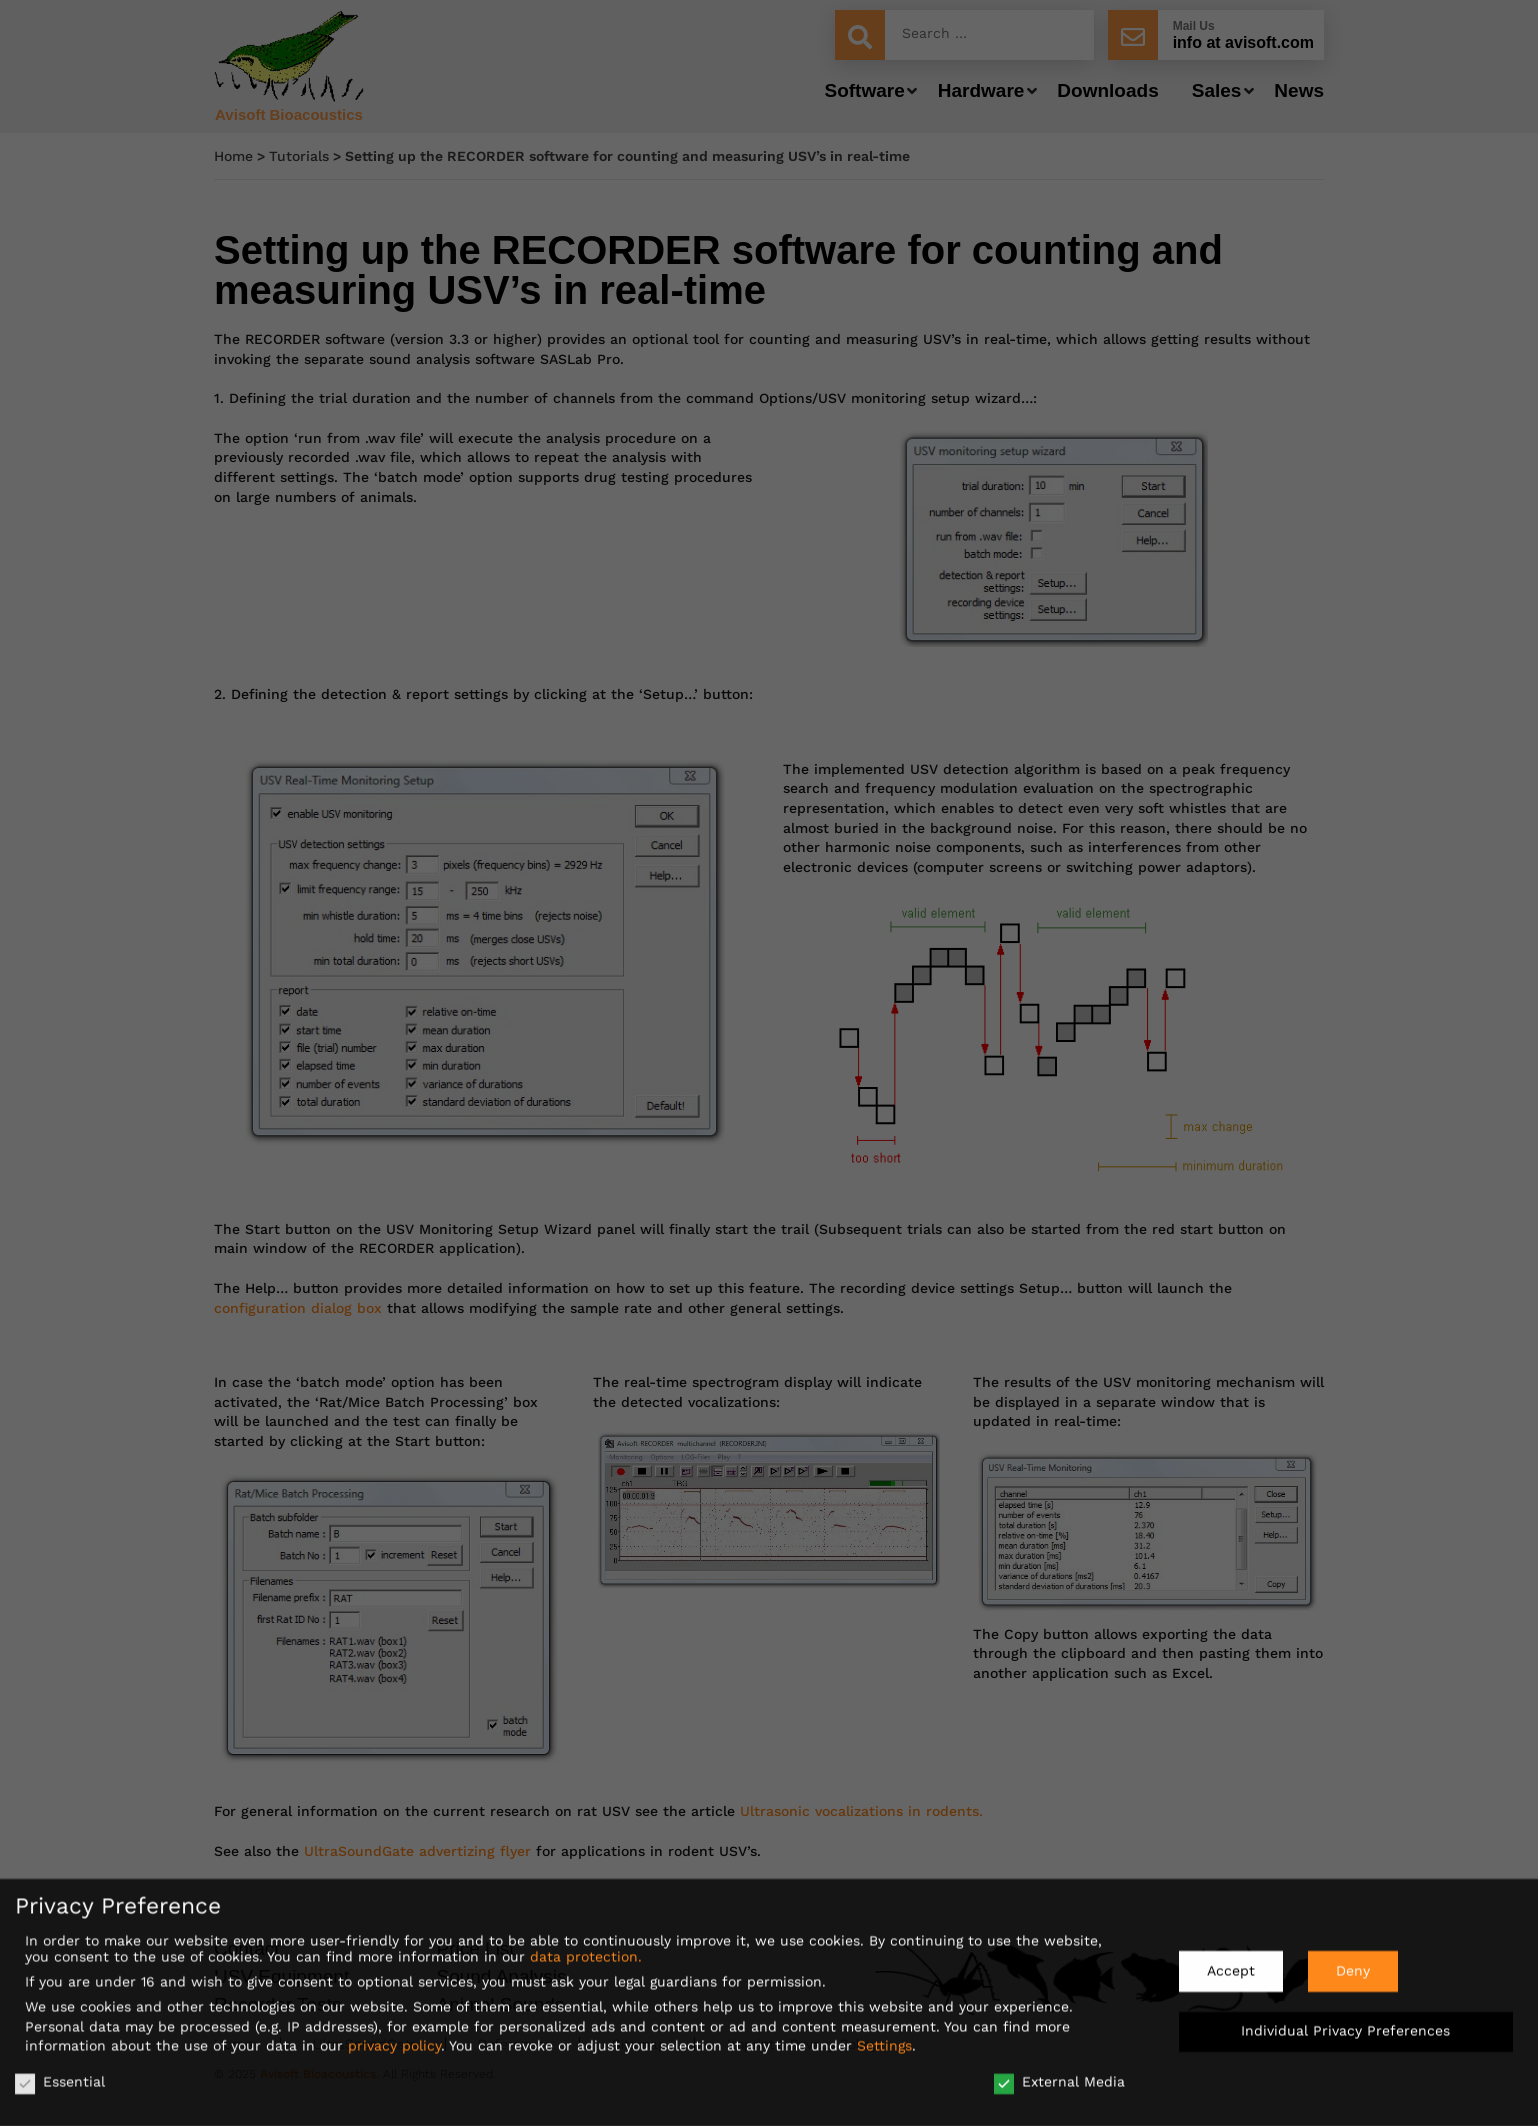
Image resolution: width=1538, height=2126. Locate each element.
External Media (1059, 2075)
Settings (884, 2039)
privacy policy (394, 2039)
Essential (60, 2075)
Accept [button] (1231, 1964)
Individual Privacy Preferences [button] (1345, 2024)
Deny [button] (1353, 1964)
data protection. (586, 1950)
